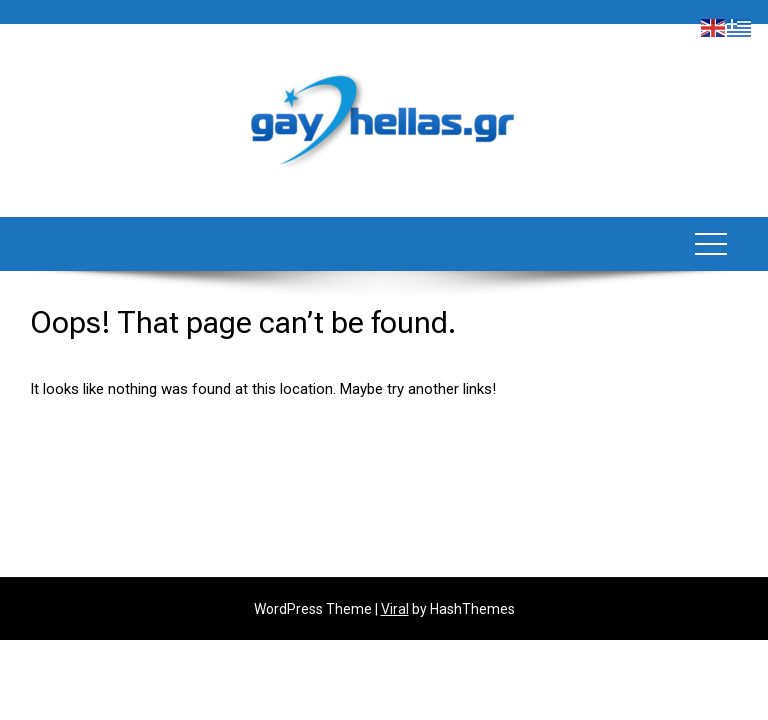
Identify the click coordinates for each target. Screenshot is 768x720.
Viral (395, 609)
